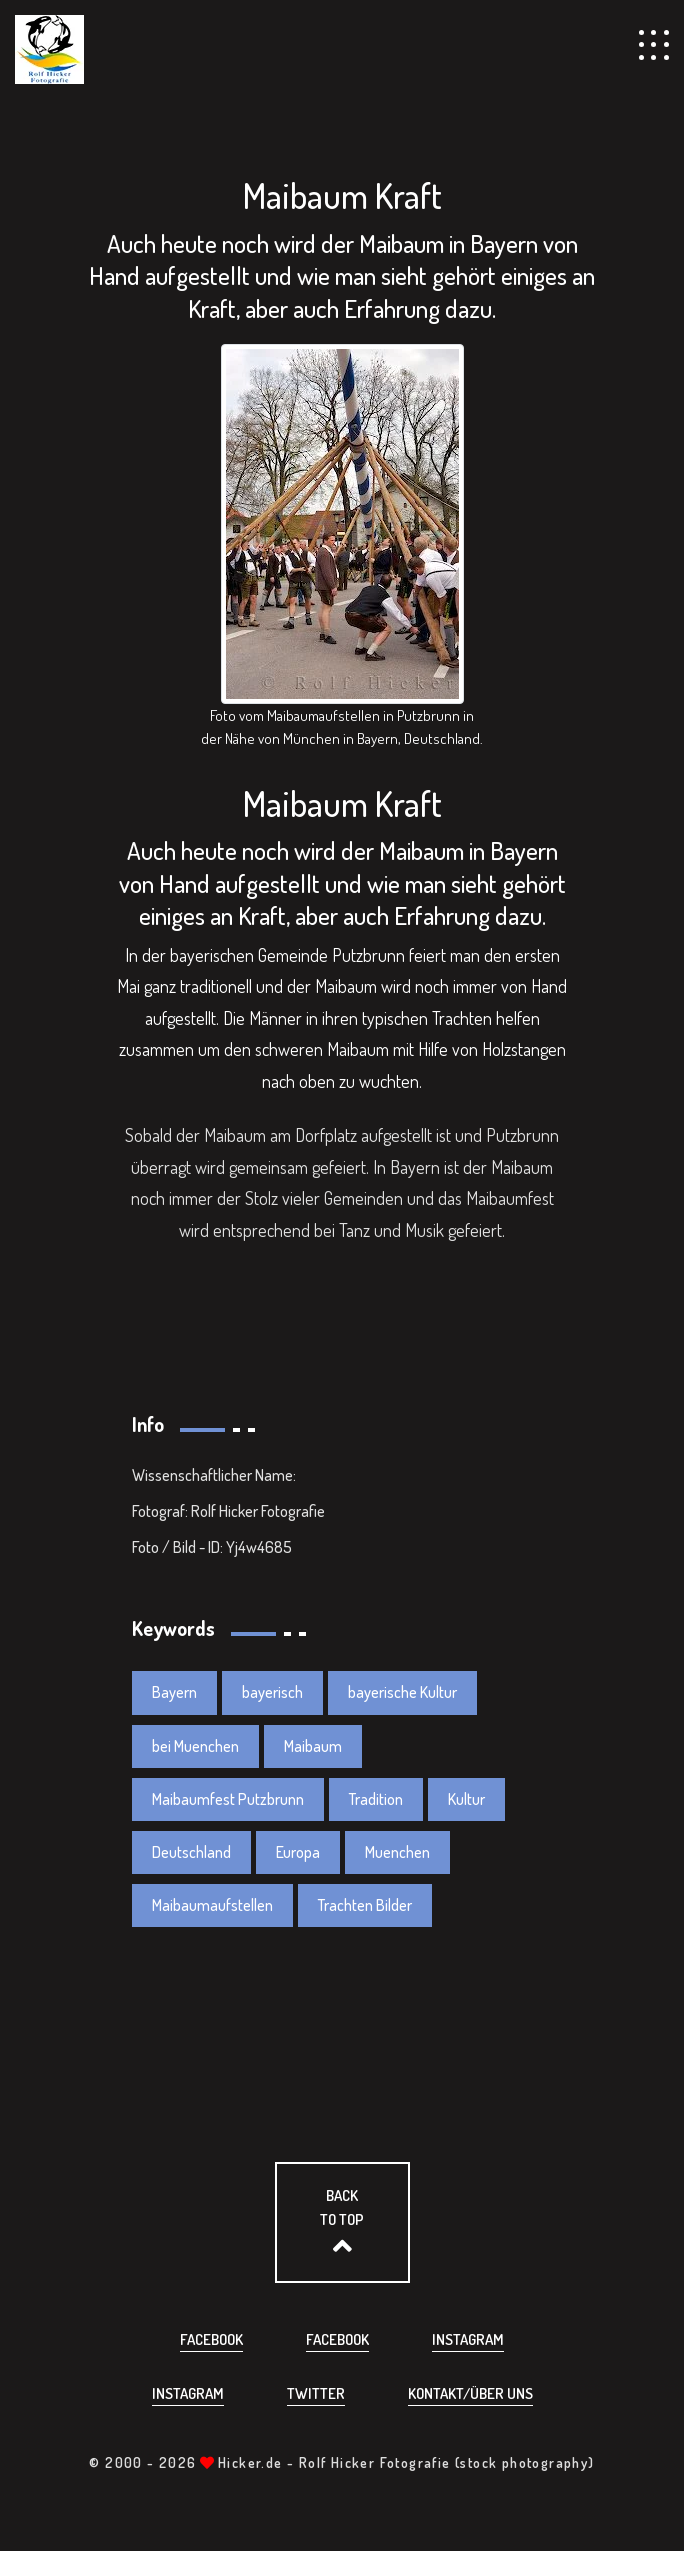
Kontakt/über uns (470, 2393)
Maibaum (313, 1746)
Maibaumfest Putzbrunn (228, 1799)
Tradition (376, 1799)
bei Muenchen (195, 1746)
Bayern (174, 1692)
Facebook (211, 2339)
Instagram (468, 2339)
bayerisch (272, 1692)
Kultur (466, 1799)
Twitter (316, 2393)
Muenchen (397, 1852)
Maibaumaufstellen (212, 1905)
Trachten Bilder (365, 1905)
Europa (298, 1852)
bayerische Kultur (402, 1692)
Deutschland (191, 1852)
